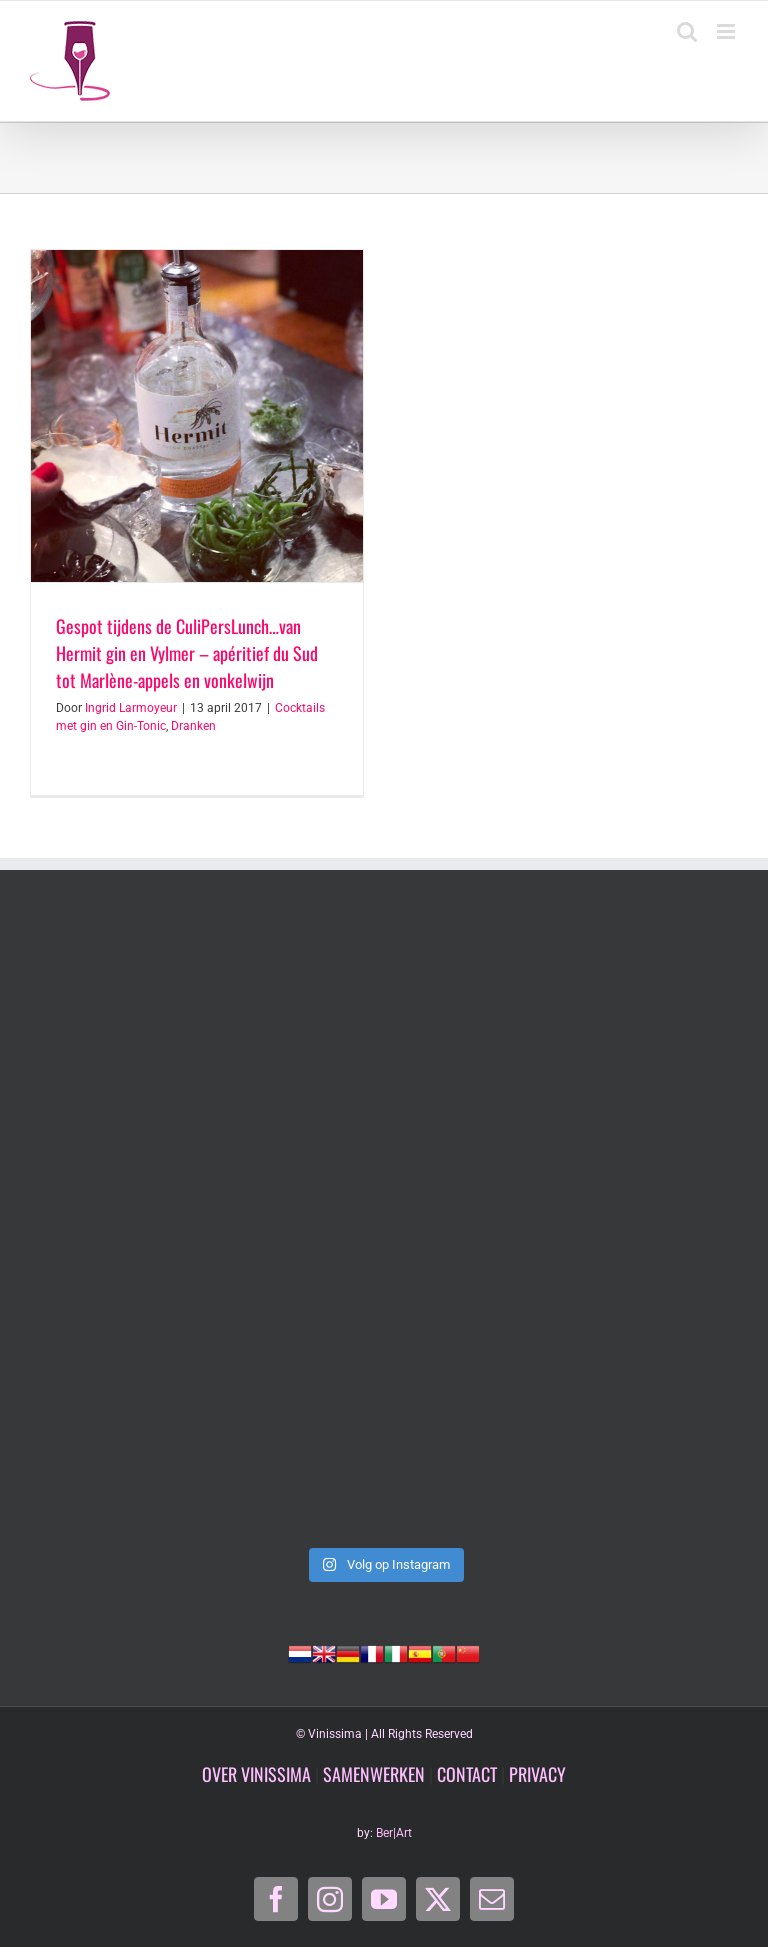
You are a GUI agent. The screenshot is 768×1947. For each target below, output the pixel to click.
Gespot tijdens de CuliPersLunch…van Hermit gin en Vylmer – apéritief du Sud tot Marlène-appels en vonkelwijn (187, 653)
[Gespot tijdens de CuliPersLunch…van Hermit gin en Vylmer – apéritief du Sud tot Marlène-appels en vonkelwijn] (197, 416)
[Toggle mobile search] (687, 31)
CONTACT (467, 1774)
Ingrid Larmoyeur (131, 708)
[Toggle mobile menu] (727, 31)
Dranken (193, 726)
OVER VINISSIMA (256, 1774)
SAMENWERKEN (374, 1774)
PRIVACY (537, 1774)
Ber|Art (394, 1833)
